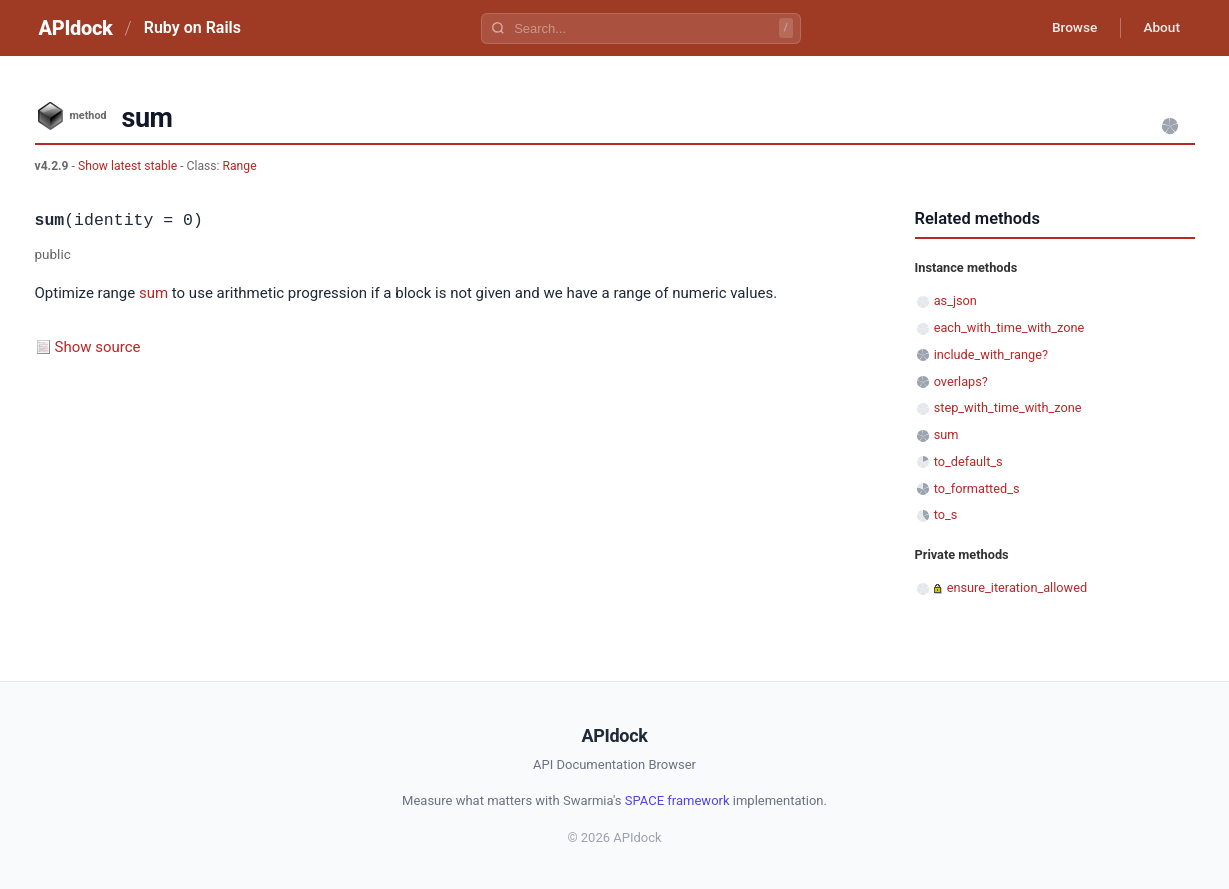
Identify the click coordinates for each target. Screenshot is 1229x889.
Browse (1068, 28)
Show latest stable (129, 166)
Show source (98, 347)
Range (240, 166)
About (1160, 28)
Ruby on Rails (192, 27)
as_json (955, 300)
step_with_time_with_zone (1008, 407)
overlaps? (961, 381)
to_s (946, 514)
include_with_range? (991, 354)
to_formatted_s (977, 488)
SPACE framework (677, 800)
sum (153, 293)
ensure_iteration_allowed (1017, 587)
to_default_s (968, 461)
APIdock (76, 28)
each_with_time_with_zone (1009, 327)
